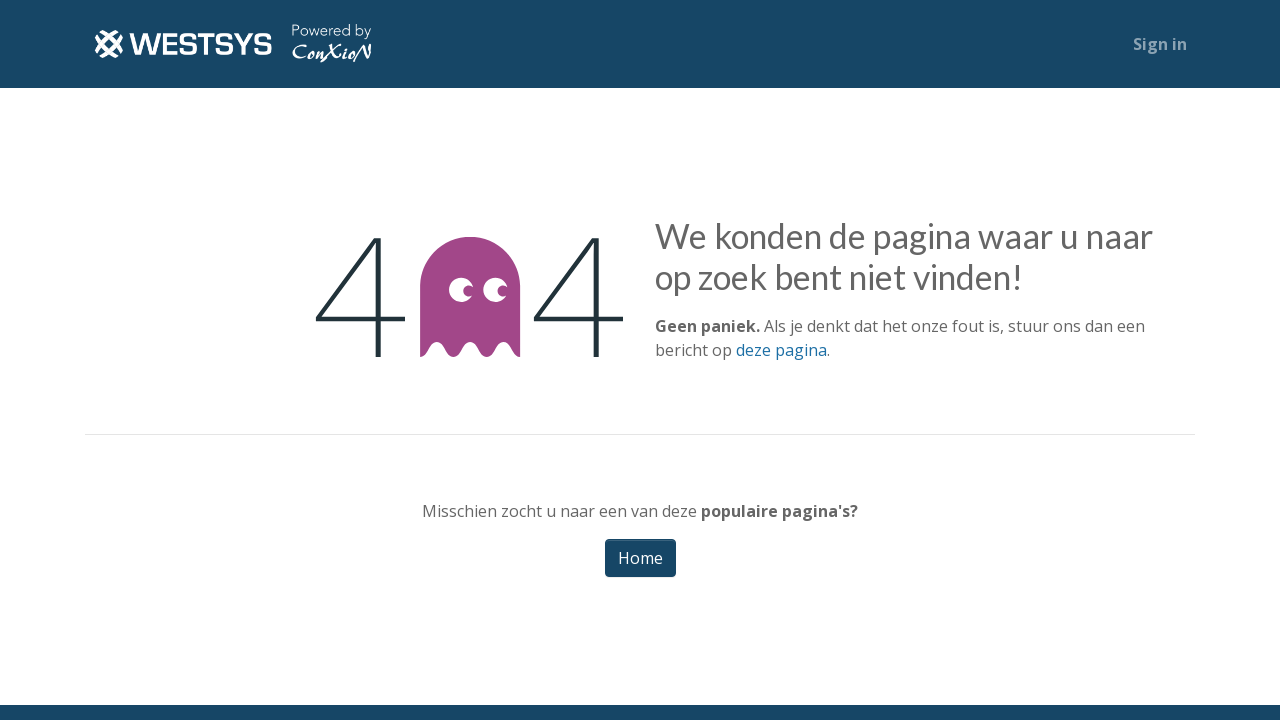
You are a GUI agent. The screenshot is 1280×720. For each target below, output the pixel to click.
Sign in (1160, 44)
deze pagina (781, 350)
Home (640, 558)
